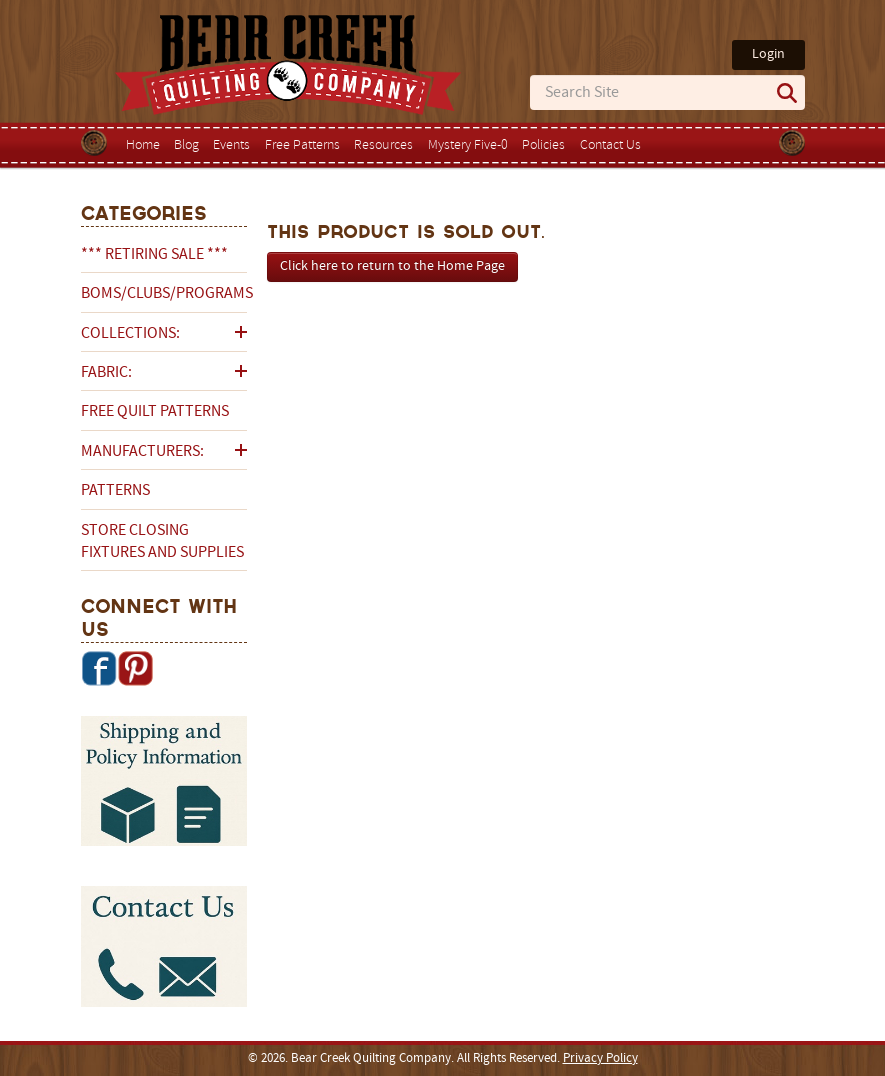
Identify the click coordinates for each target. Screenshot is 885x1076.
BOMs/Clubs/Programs (164, 294)
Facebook (99, 668)
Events (231, 145)
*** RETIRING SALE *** (154, 255)
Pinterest (135, 668)
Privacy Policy (600, 1059)
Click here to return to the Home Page (392, 266)
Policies (543, 145)
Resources (383, 145)
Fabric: (106, 373)
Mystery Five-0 (468, 145)
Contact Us (610, 145)
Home (143, 145)
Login (768, 54)
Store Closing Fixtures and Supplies (162, 542)
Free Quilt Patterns (155, 412)
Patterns (115, 491)
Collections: (130, 334)
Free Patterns (302, 145)
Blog (186, 145)
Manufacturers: (142, 452)
